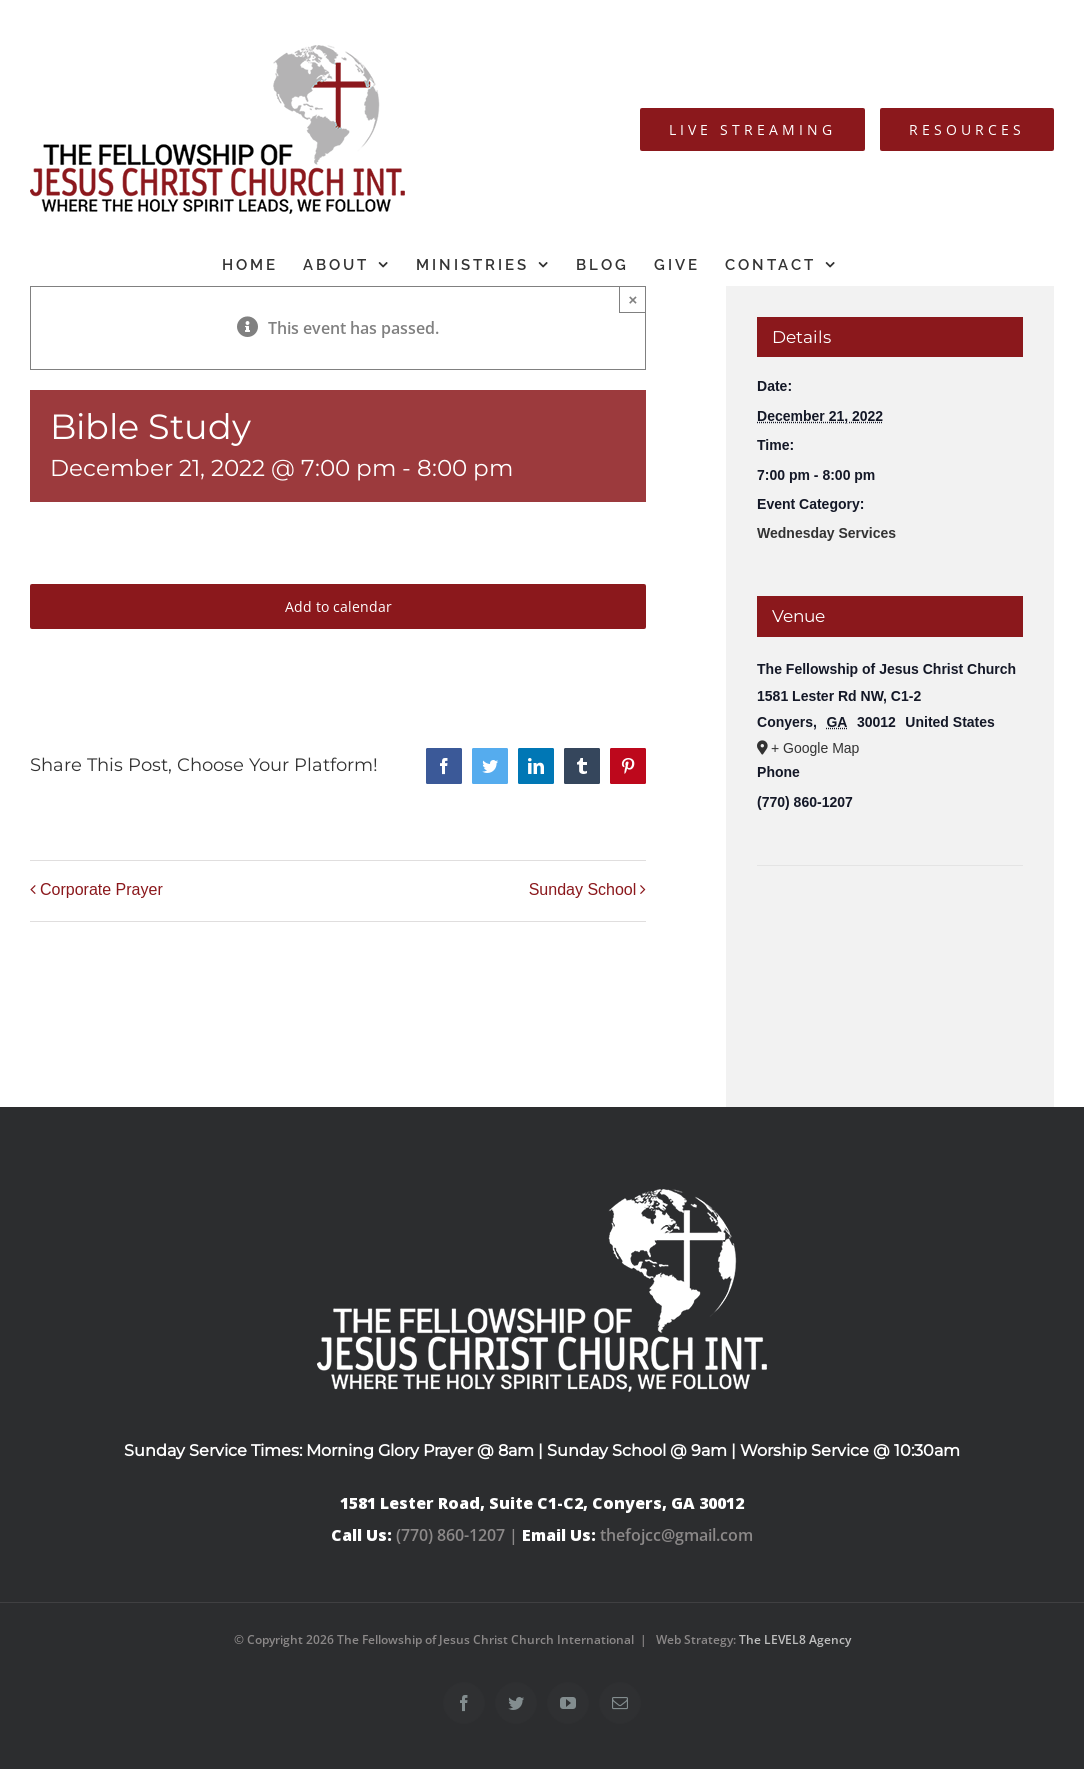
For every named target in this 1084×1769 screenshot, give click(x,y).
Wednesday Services (826, 533)
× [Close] (632, 299)
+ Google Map (815, 748)
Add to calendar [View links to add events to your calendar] (338, 606)
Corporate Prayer (101, 889)
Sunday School (583, 889)
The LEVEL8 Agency (795, 1639)
